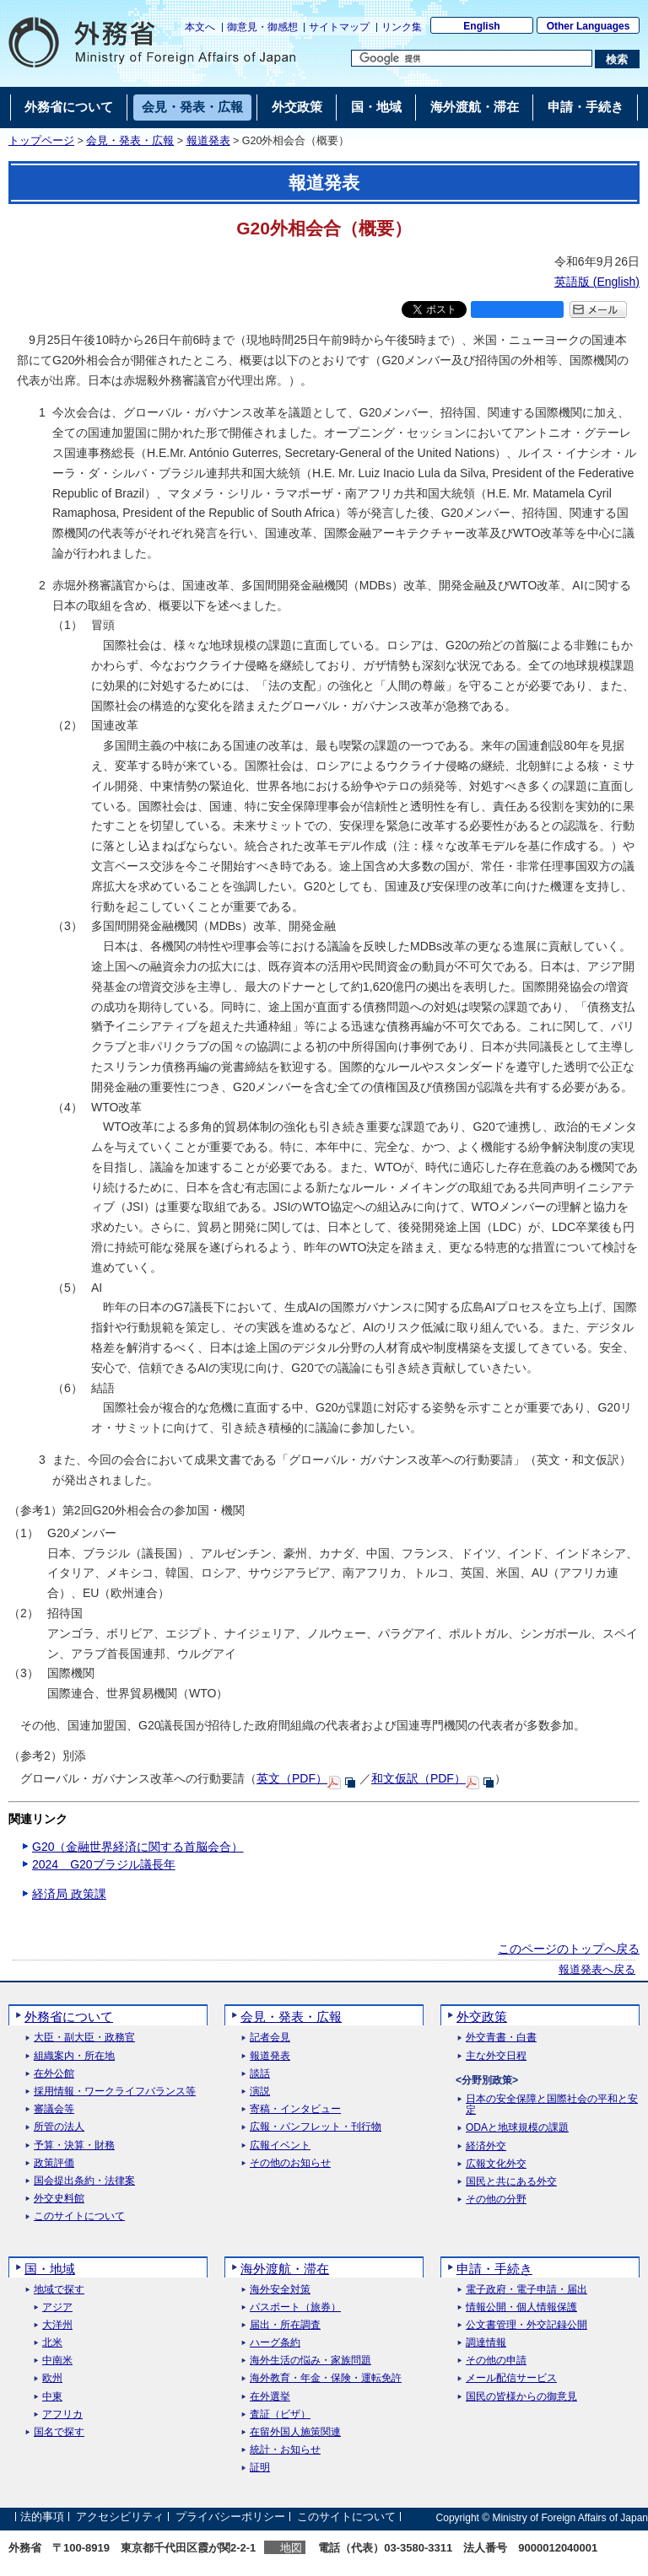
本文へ (200, 27)
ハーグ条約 (275, 2342)
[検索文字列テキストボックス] (471, 58)
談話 (260, 2073)
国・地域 (49, 2268)
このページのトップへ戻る (569, 1949)
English (481, 26)
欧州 (52, 2378)
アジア (57, 2307)
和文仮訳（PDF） (418, 1778)
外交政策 (481, 2016)
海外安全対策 (280, 2289)
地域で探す (59, 2289)
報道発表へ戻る (597, 1970)
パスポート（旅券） (295, 2307)
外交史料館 (59, 2198)
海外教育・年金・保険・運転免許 (326, 2378)
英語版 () (597, 281)
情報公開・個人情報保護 (521, 2307)
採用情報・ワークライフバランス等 (115, 2091)
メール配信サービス (511, 2378)
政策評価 (54, 2163)
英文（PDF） (291, 1778)
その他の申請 (496, 2360)
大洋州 (57, 2325)
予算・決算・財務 (74, 2145)
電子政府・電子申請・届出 (526, 2289)
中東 (52, 2396)
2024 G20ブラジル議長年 (104, 1864)
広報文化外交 (496, 2164)
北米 (52, 2342)
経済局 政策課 (69, 1894)
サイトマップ (339, 27)
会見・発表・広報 (130, 141)
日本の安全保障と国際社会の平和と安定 (552, 2105)
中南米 (57, 2360)
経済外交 (486, 2146)
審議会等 (54, 2109)
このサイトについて (79, 2216)
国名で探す (59, 2432)
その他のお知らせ (290, 2163)
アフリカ (62, 2414)
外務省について (68, 2016)
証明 (260, 2467)
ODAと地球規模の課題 (517, 2127)
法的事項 (42, 2517)
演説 (260, 2091)
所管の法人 (59, 2127)
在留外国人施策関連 (295, 2432)
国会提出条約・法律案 (84, 2180)
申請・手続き (494, 2268)
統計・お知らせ (285, 2449)
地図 (291, 2547)
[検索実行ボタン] (617, 59)
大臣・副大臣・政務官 (84, 2037)
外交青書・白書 (501, 2037)
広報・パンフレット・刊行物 (315, 2127)
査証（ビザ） (280, 2414)
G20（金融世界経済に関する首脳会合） (137, 1846)
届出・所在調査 (285, 2325)
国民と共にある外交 (511, 2181)
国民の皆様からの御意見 (521, 2396)
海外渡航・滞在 (284, 2268)
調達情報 (486, 2342)
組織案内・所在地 (74, 2056)
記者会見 (270, 2037)
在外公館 (54, 2073)
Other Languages (588, 26)
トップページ (41, 141)
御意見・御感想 (262, 27)
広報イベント (280, 2145)
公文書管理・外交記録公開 (526, 2325)
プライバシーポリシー (230, 2517)
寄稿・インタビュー (295, 2109)
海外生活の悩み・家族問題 (310, 2360)
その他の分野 (496, 2199)
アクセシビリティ (120, 2517)
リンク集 (401, 27)
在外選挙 (270, 2396)
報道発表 (208, 141)
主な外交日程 (496, 2056)
